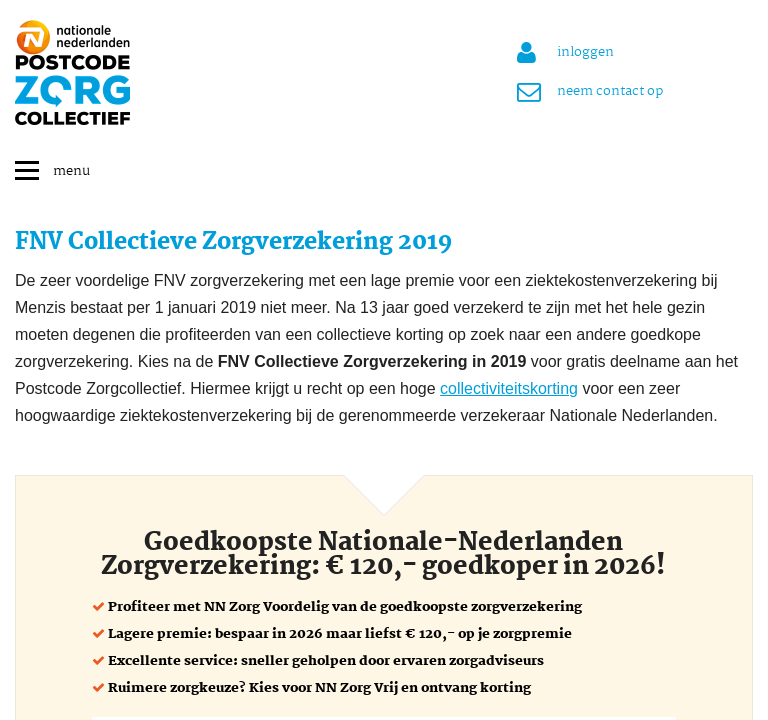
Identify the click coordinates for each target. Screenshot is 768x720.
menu (71, 171)
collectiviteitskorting (509, 388)
